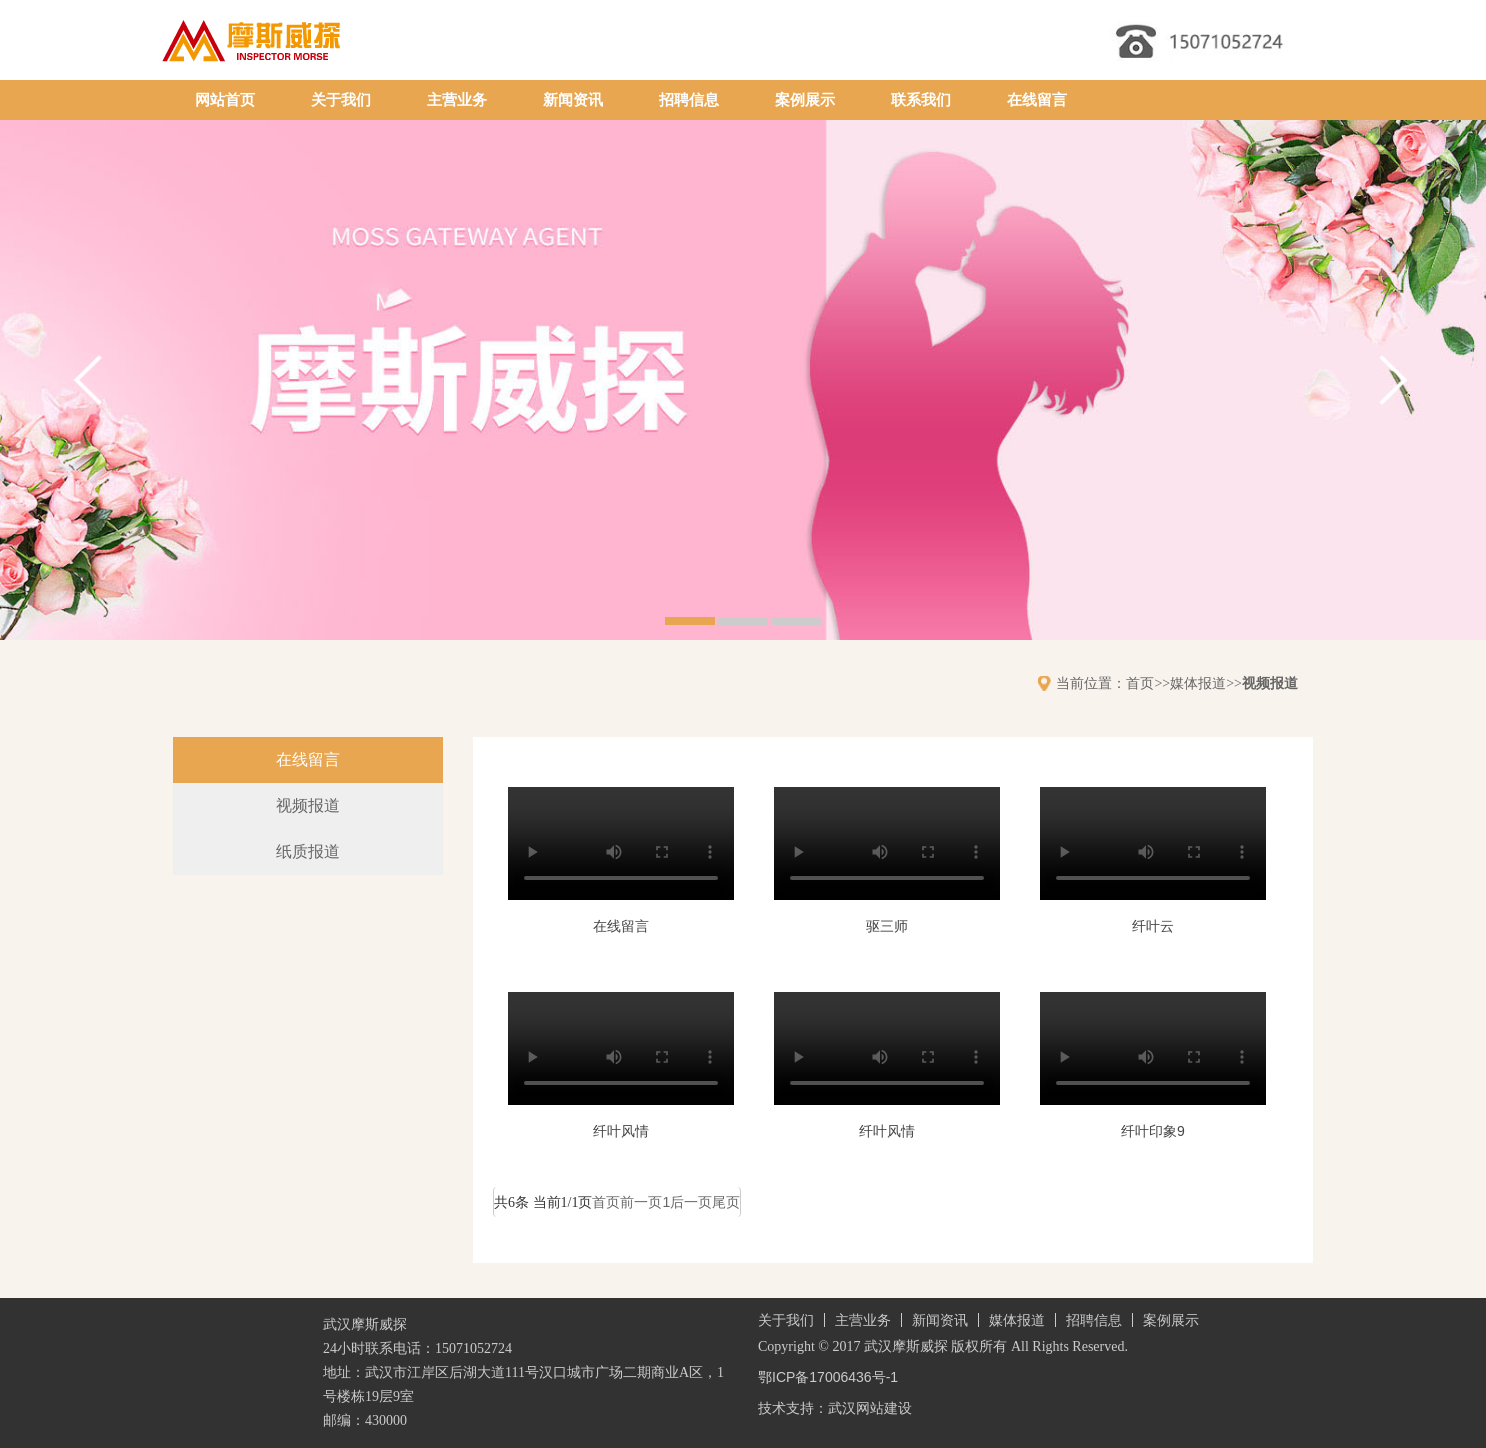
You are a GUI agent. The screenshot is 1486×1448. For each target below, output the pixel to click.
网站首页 (225, 100)
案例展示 (805, 100)
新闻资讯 (573, 100)
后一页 (691, 1202)
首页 (1140, 683)
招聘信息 (689, 100)
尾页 (726, 1202)
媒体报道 (1198, 683)
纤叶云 (1153, 926)
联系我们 (921, 100)
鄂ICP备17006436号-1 (828, 1377)
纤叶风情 (621, 1131)
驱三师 (887, 926)
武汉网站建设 (870, 1408)
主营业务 (457, 100)
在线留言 (1037, 100)
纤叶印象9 (1153, 1131)
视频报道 (1270, 683)
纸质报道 (308, 851)
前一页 (641, 1202)
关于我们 (341, 100)
